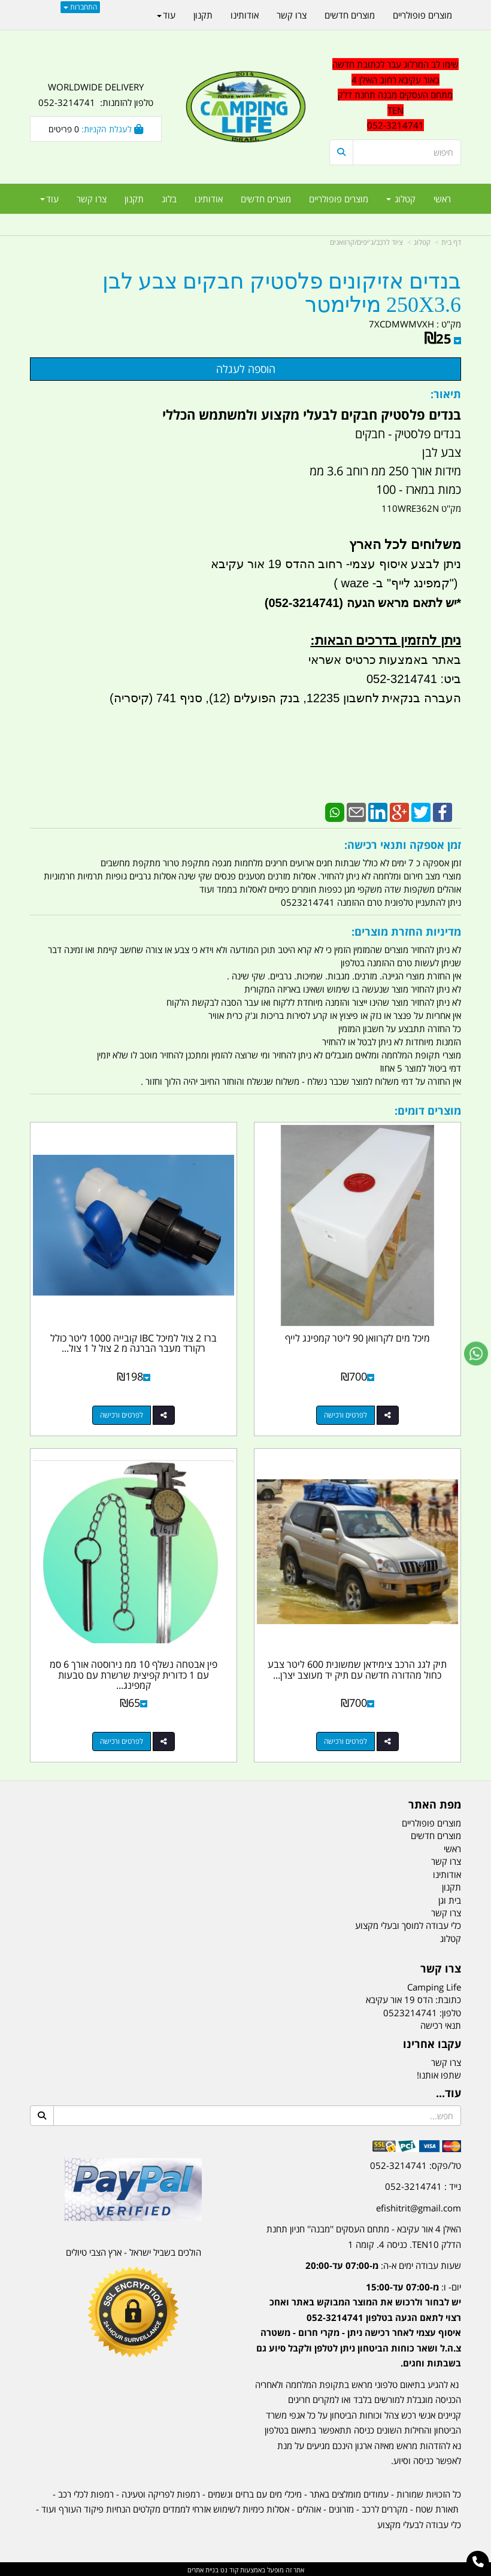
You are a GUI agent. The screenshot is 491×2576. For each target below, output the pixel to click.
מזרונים (341, 2507)
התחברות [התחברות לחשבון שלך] (80, 7)
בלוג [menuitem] (169, 199)
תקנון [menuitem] (134, 199)
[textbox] (357, 2314)
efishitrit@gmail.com (418, 2206)
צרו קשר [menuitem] (92, 199)
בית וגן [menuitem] (449, 1898)
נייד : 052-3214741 (423, 2184)
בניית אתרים (203, 2567)
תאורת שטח (437, 2507)
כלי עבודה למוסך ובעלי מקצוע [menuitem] (408, 1924)
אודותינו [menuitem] (209, 199)
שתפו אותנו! (439, 2073)
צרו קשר (446, 2061)
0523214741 (410, 2011)
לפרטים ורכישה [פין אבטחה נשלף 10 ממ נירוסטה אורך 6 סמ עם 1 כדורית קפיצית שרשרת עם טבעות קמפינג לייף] (121, 1740)
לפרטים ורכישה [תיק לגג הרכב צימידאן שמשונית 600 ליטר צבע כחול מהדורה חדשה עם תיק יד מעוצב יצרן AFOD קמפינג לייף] (346, 1740)
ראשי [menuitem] (442, 199)
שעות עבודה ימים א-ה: (383, 2263)
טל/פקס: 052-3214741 (415, 2164)
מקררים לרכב (385, 2507)
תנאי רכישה (440, 2024)
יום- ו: (358, 2323)
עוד (49, 199)
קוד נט (228, 2567)
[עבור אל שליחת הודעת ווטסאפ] (476, 1354)
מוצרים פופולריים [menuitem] (338, 199)
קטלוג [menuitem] (401, 199)
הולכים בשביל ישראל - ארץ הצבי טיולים (133, 2250)
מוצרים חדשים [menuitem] (266, 199)
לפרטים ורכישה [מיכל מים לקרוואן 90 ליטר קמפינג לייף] (346, 1414)
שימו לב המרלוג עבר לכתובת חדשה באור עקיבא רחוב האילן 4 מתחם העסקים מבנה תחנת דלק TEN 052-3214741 (395, 94)
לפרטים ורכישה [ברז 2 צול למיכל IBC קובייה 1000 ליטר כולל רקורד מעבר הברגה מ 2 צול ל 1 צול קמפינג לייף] (121, 1414)
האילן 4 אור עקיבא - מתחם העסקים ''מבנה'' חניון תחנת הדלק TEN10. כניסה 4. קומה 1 (363, 2235)
